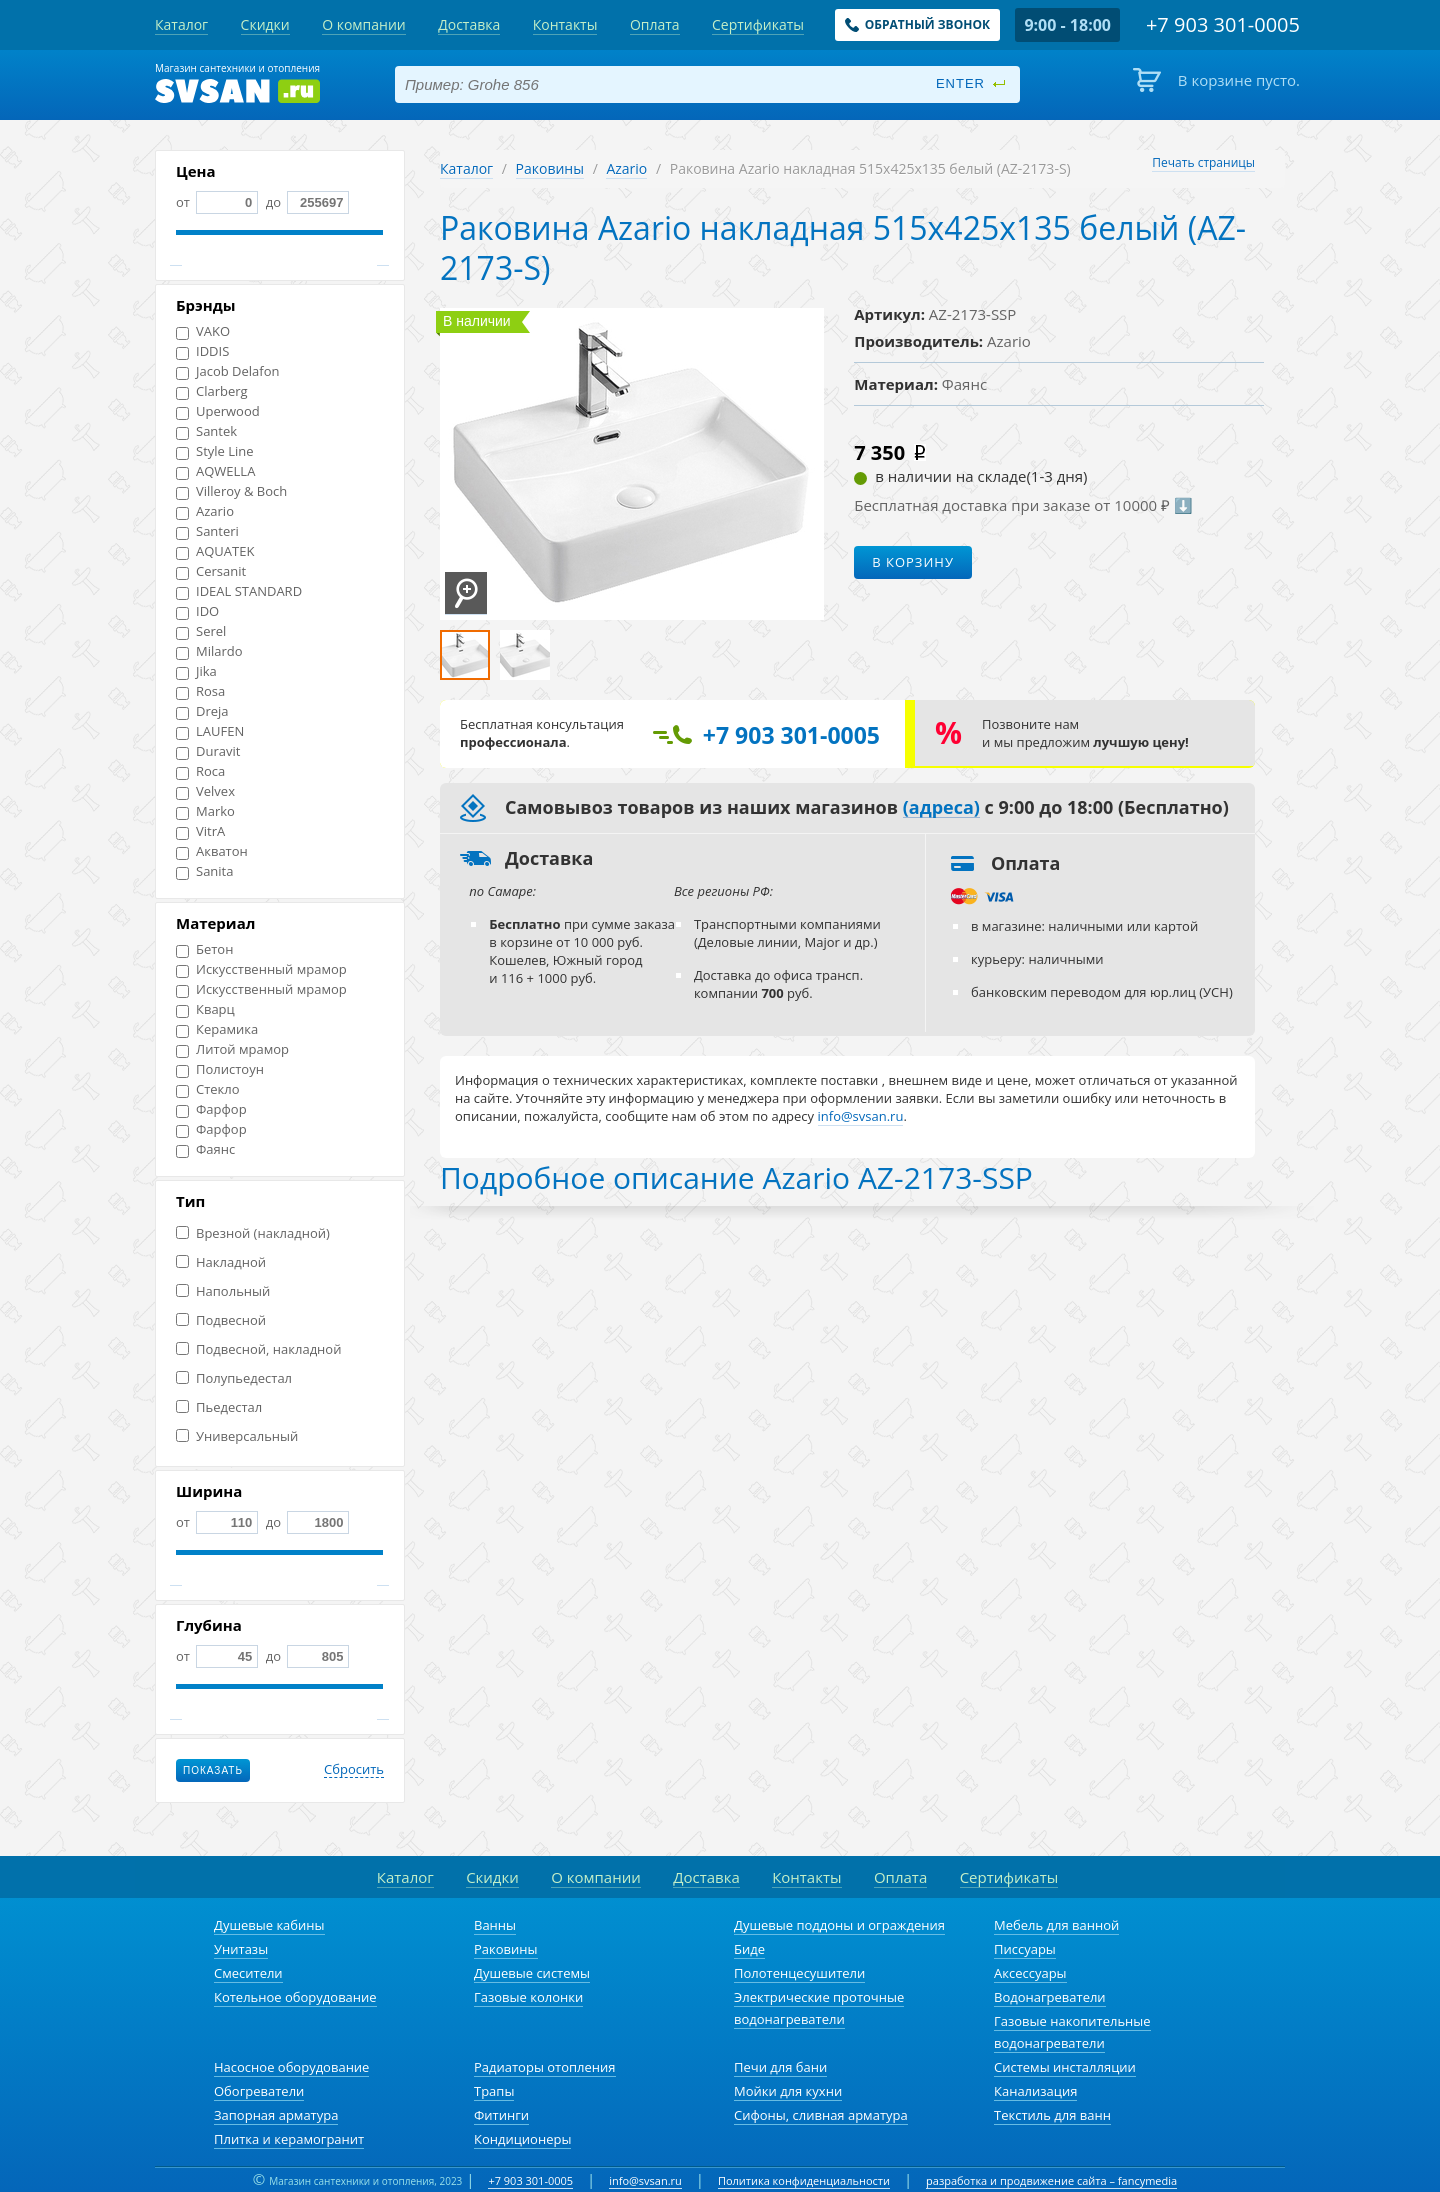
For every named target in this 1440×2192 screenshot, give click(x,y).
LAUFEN (210, 731)
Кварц (205, 1009)
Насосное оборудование (291, 2067)
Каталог (466, 168)
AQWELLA (215, 471)
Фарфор (211, 1109)
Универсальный (237, 1436)
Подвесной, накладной (258, 1349)
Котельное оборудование (295, 1997)
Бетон (204, 949)
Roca (200, 771)
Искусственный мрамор (261, 969)
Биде (749, 1949)
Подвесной (221, 1320)
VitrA (200, 831)
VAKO (203, 331)
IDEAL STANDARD (239, 591)
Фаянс (205, 1149)
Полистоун (220, 1069)
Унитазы (241, 1949)
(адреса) (941, 808)
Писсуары (1025, 1949)
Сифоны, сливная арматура (821, 2115)
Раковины (550, 168)
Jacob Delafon (228, 371)
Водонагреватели (1050, 1997)
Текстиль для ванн (1052, 2115)
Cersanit (211, 571)
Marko (205, 811)
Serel (201, 631)
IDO (197, 611)
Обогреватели (259, 2091)
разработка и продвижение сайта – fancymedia (1051, 2180)
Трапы (494, 2091)
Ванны (495, 1925)
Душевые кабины (269, 1925)
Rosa (200, 691)
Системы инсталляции (1065, 2067)
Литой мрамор (232, 1049)
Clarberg (212, 391)
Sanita (204, 871)
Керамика (217, 1029)
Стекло (208, 1089)
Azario (205, 511)
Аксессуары (1030, 1973)
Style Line (215, 451)
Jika (196, 671)
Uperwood (218, 411)
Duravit (208, 751)
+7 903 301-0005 (530, 2180)
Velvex (205, 791)
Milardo (209, 651)
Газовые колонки (528, 1997)
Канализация (1035, 2091)
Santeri (207, 531)
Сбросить (354, 1770)
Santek (206, 431)
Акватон (212, 851)
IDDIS (202, 351)
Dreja (202, 711)
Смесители (248, 1973)
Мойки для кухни (788, 2091)
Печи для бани (780, 2067)
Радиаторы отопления (545, 2067)
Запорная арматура (276, 2115)
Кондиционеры (522, 2139)
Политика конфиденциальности (804, 2180)
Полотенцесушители (799, 1973)
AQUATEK (215, 551)
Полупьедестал (234, 1378)
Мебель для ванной (1056, 1925)
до (305, 202)
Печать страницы (1203, 162)
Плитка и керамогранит (289, 2139)
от (217, 202)
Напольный (223, 1291)
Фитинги (501, 2115)
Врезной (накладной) (253, 1233)
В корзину (913, 562)
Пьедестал (219, 1407)
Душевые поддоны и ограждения (839, 1925)
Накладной (221, 1262)
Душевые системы (532, 1973)
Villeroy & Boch (231, 491)
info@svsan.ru (645, 2180)
